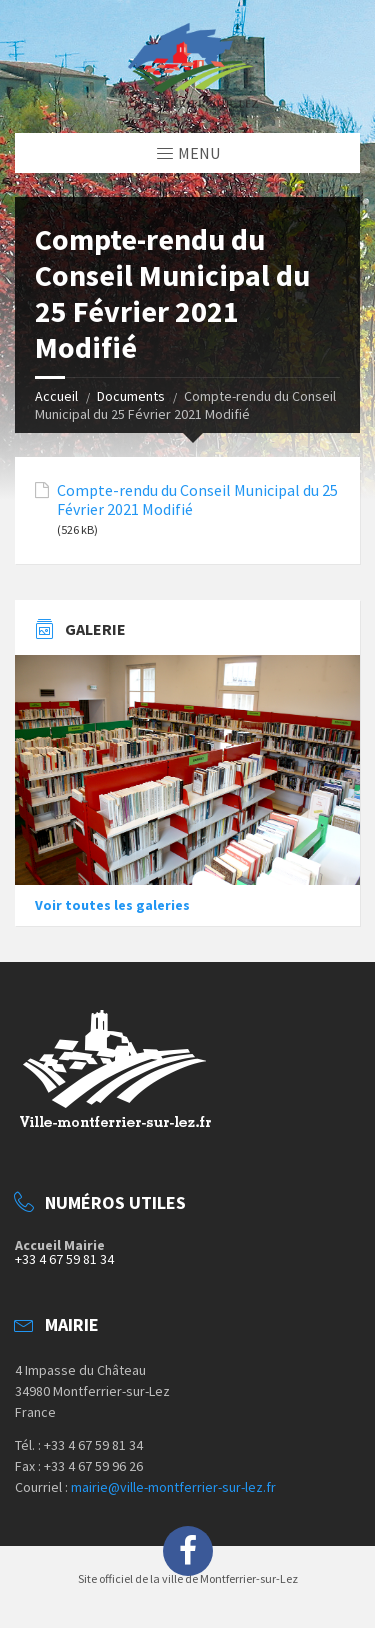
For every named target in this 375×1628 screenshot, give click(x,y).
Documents (131, 396)
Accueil (56, 396)
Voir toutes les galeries (112, 905)
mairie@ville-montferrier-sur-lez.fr (173, 1487)
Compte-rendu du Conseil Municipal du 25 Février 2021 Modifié (197, 500)
